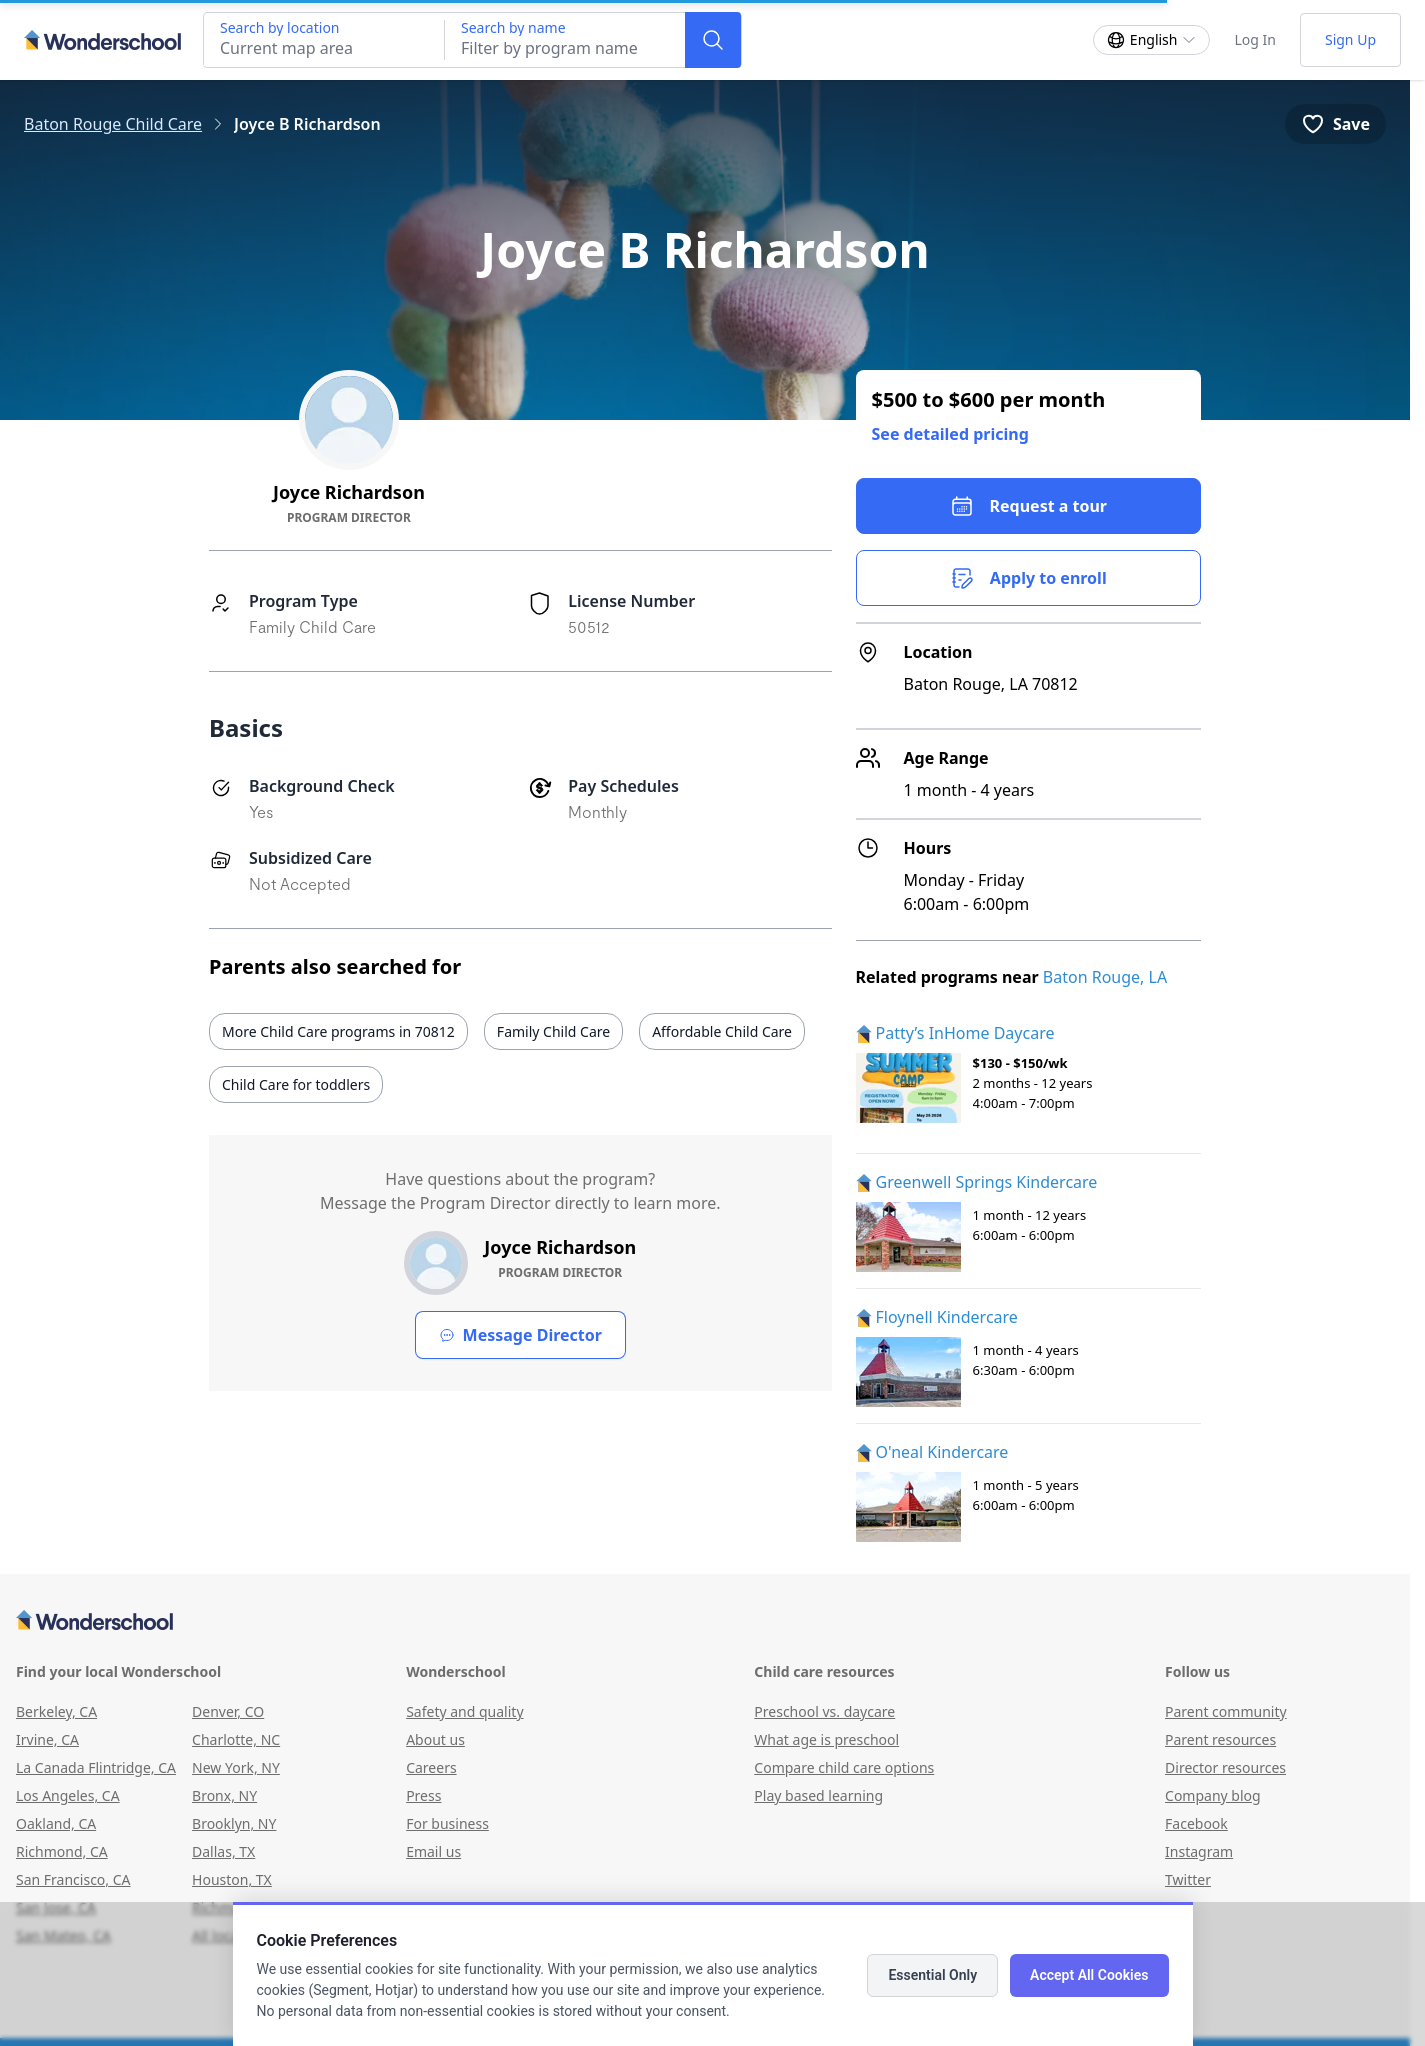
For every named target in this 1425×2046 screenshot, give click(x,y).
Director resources (1225, 1767)
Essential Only (932, 1975)
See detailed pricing (950, 434)
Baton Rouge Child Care (113, 124)
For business (447, 1823)
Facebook (1196, 1823)
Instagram (1199, 1851)
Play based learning (818, 1795)
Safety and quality (464, 1711)
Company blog (1213, 1795)
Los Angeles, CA (68, 1795)
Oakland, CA (56, 1823)
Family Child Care (553, 1031)
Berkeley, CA (56, 1711)
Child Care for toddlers (296, 1084)
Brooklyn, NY (234, 1823)
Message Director (520, 1335)
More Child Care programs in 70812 (338, 1031)
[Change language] (1152, 40)
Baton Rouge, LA (1105, 977)
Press (423, 1795)
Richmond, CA (62, 1851)
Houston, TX (232, 1879)
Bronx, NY (224, 1795)
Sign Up (1350, 39)
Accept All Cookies (1089, 1975)
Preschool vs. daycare (824, 1711)
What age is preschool (826, 1739)
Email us (433, 1851)
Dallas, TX (223, 1851)
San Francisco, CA (73, 1879)
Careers (431, 1767)
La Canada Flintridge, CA (96, 1767)
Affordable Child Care (722, 1031)
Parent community (1226, 1711)
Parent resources (1220, 1739)
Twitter (1188, 1879)
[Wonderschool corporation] (705, 1622)
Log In (1254, 39)
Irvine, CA (47, 1739)
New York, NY (236, 1767)
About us (435, 1739)
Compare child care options (844, 1767)
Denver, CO (228, 1711)
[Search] (713, 40)
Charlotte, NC (236, 1739)
